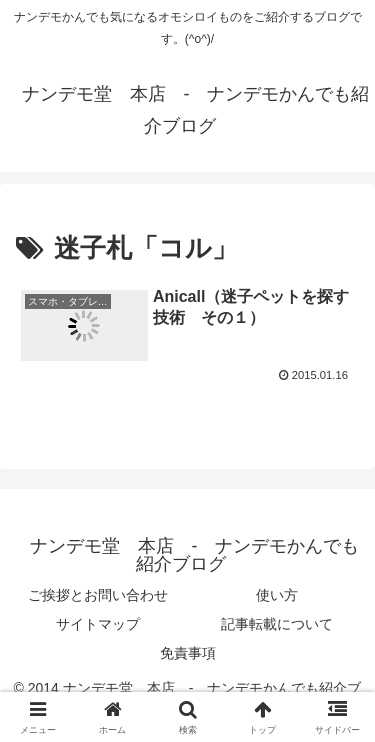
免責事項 (188, 653)
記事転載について (277, 624)
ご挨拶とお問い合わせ (98, 595)
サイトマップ (98, 624)
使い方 (277, 595)
